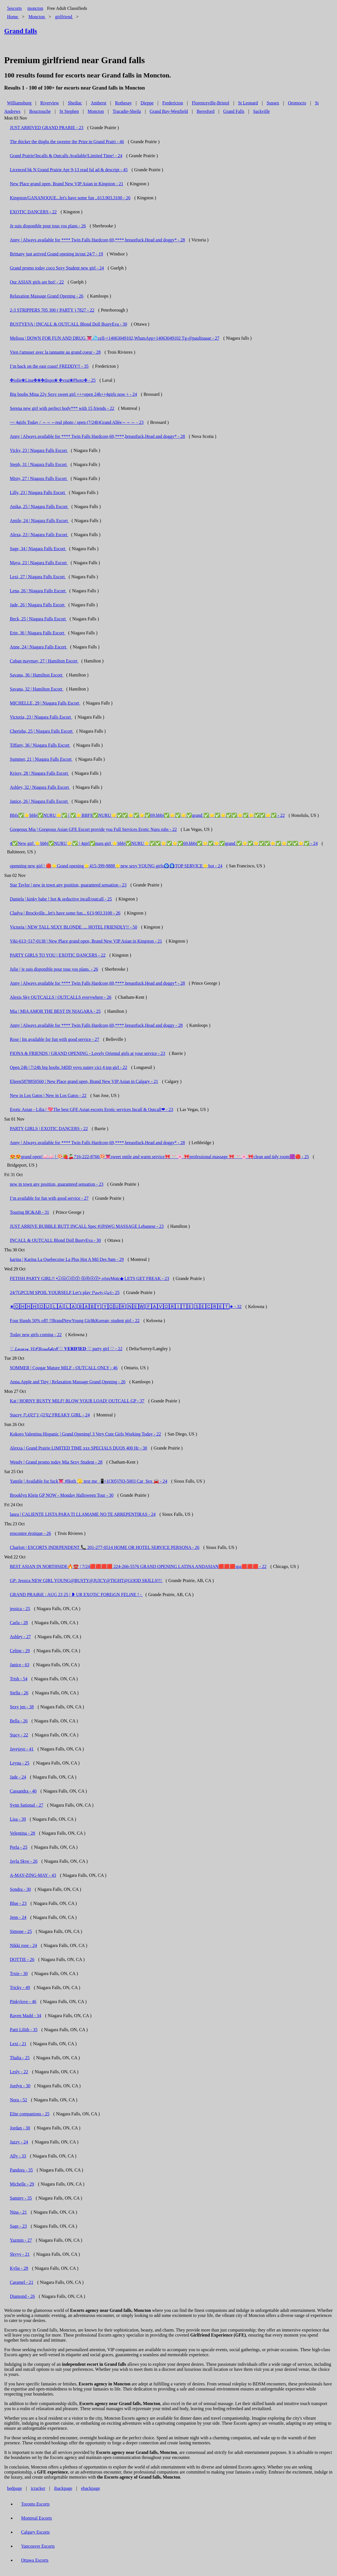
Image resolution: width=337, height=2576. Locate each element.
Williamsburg (19, 102)
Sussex (273, 102)
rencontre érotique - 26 (30, 1533)
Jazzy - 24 (19, 2142)
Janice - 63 (19, 1664)
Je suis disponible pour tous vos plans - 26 (48, 225)
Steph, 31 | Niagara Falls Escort (39, 464)
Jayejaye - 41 (21, 1749)
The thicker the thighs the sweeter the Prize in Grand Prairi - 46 (67, 141)
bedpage (14, 2488)
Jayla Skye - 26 (23, 1861)
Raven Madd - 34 (25, 2015)
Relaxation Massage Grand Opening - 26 (46, 296)
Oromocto (297, 102)
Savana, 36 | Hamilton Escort (37, 675)
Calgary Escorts (35, 2532)
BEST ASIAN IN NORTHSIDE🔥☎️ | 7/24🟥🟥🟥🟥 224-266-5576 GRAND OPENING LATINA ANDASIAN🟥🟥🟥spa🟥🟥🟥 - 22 (138, 1566)
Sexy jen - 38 (22, 1706)
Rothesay (123, 102)
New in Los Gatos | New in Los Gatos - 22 (48, 1095)
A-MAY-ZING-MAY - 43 (33, 1875)
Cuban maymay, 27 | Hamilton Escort (44, 661)
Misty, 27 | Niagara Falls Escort (39, 478)
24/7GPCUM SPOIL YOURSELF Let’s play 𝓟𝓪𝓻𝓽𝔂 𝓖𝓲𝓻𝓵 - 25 (64, 1292)
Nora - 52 (18, 2099)
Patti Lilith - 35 (23, 2029)
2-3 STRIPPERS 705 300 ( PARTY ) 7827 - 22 (52, 310)
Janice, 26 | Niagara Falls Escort (39, 801)
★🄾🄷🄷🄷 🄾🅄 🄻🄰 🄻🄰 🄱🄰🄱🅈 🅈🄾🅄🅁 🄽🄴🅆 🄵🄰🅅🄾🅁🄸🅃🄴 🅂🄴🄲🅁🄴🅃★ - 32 (125, 1306)
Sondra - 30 (20, 1889)
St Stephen (69, 111)
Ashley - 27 (20, 1636)
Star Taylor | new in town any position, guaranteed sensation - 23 (68, 885)
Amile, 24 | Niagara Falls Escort (39, 520)
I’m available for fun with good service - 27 (49, 1198)
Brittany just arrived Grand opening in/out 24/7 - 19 (56, 254)
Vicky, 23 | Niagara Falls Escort (39, 450)
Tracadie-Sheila (127, 111)
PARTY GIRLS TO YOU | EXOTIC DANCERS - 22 (57, 955)
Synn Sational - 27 (26, 1805)
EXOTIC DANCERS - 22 (33, 211)
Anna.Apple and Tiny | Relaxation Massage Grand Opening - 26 (67, 1381)
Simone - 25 (21, 1931)
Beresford (205, 111)
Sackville (261, 111)
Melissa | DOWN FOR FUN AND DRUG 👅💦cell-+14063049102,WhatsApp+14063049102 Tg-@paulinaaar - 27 (114, 338)
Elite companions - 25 (29, 2113)
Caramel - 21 (21, 2282)
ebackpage (90, 2488)
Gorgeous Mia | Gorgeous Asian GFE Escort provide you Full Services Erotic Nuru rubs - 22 (93, 829)
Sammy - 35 (21, 2198)
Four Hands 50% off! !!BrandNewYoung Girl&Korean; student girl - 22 (75, 1320)
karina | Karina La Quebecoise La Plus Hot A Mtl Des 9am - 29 (67, 1259)
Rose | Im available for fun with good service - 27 (54, 1039)
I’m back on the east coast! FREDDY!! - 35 (49, 366)
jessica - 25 (20, 1608)
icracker (38, 2488)
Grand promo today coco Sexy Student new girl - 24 (57, 268)
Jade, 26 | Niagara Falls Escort (37, 604)
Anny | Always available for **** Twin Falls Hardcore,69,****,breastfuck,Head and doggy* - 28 (97, 239)
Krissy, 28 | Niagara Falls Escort (39, 773)
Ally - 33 (18, 2156)
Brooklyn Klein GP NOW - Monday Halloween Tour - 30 (62, 1495)
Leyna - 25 (19, 1763)
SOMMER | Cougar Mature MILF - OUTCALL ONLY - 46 (63, 1367)
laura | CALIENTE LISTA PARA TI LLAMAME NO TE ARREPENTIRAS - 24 (83, 1514)
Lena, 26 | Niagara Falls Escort (38, 590)
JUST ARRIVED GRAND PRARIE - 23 (46, 127)
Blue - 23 (18, 1903)
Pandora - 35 (21, 2170)
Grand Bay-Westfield (169, 111)
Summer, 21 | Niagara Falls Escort (41, 759)
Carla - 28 (19, 1622)
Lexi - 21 (18, 2043)
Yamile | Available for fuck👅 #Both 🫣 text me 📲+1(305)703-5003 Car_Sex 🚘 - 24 (88, 1481)
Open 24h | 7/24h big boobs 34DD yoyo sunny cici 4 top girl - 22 (68, 1067)
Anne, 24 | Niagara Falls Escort (38, 646)
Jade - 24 (18, 1777)
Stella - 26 (19, 1692)
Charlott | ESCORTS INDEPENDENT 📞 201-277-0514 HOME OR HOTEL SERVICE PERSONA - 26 (104, 1547)
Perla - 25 (18, 1847)
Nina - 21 (18, 2212)
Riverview (49, 102)
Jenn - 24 (18, 1917)
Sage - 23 (18, 2226)
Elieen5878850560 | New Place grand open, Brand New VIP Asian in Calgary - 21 (84, 1081)
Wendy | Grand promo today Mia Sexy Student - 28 (56, 1462)
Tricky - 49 (20, 1987)
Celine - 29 (20, 1650)
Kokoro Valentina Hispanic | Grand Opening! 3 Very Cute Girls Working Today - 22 (85, 1434)
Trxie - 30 (19, 1973)
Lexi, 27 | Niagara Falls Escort (38, 576)
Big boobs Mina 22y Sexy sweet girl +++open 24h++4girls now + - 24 (73, 394)
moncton (35, 8)
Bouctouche (40, 111)
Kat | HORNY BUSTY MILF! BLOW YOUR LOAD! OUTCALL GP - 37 (77, 1400)
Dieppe (147, 102)
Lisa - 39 (18, 1819)
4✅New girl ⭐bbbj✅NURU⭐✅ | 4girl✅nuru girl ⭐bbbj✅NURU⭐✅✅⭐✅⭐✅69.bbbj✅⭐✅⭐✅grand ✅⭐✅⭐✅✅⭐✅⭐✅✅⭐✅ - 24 (164, 843)
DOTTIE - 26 (22, 1959)
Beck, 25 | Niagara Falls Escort (38, 618)
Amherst (98, 102)
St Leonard (248, 102)
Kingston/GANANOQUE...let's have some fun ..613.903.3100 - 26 (70, 197)
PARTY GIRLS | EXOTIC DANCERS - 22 (49, 1128)
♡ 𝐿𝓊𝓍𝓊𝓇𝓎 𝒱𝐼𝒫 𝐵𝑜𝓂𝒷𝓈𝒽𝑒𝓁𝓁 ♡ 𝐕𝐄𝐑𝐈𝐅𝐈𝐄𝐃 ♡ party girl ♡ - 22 (66, 1348)
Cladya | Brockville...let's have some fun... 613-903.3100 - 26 (65, 913)
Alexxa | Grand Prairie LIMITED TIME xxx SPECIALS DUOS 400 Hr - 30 (78, 1448)
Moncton (96, 111)
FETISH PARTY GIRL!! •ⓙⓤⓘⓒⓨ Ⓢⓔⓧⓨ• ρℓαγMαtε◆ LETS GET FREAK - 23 (89, 1278)
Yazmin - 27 (21, 2240)
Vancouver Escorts (38, 2546)
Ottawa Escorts (34, 2560)
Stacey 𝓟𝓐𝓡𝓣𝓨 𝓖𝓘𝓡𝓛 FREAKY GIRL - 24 (50, 1414)
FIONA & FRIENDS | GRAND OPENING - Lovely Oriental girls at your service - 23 (87, 1053)
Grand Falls (233, 111)
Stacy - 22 (19, 1734)
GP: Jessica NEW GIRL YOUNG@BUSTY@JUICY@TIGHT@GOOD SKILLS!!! (86, 1580)
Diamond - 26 (22, 2296)
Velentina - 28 (22, 1833)
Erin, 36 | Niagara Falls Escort (37, 632)
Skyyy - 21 (20, 2254)
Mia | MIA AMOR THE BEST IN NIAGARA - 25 (55, 1011)
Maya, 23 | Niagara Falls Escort (39, 562)
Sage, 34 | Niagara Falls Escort (38, 548)
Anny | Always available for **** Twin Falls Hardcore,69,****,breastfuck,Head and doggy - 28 (96, 1025)
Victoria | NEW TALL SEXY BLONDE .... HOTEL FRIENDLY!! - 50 (73, 927)
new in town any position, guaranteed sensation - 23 (56, 1184)
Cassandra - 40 (23, 1791)
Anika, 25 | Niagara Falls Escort (39, 506)
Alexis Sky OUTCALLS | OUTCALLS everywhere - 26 (60, 997)
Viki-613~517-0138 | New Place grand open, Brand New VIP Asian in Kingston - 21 (86, 941)
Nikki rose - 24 (23, 1945)
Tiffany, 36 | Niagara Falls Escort (40, 745)
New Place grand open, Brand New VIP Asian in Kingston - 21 (66, 183)
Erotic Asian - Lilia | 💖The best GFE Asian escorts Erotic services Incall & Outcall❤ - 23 (91, 1109)
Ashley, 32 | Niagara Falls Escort (40, 787)
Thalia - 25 (20, 2057)
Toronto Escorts (35, 2504)
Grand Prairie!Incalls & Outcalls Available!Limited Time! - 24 (66, 155)
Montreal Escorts (36, 2518)
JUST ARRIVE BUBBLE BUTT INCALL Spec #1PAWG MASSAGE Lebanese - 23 (87, 1226)
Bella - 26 (19, 1720)
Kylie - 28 (19, 2268)
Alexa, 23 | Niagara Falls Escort (39, 534)
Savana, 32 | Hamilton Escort (37, 689)
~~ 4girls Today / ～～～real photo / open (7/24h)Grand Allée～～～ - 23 (77, 422)
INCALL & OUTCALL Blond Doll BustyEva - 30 (55, 1240)
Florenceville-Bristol (210, 102)
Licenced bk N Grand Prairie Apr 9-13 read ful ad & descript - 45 (69, 169)
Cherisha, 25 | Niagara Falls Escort (42, 731)
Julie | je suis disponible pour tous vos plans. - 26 (54, 969)
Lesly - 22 (19, 2071)
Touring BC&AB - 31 (29, 1212)
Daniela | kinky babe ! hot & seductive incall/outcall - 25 (61, 899)
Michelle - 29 (22, 2184)
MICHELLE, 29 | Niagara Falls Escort (45, 703)
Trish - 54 (19, 1678)
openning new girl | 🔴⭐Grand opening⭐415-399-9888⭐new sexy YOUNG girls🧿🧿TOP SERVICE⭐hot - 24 (116, 865)
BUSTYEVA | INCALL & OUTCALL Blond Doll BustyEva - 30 (68, 324)
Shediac (75, 102)
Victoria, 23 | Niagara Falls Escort (41, 717)
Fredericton (172, 102)
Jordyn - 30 (20, 2085)
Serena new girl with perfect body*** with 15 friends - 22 (62, 408)
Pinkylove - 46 (23, 2001)
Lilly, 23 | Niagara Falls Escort (38, 492)
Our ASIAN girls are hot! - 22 (37, 282)
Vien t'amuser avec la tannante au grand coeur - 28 (55, 352)
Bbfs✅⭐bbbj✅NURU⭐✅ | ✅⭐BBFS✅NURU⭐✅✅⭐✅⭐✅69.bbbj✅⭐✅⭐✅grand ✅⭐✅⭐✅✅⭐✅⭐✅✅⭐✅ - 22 (147, 815)
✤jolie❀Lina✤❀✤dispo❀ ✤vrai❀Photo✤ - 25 (53, 380)
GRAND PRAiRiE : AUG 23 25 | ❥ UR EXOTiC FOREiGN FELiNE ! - (76, 1594)
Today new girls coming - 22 (36, 1334)
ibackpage (63, 2488)
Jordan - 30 (20, 2127)
